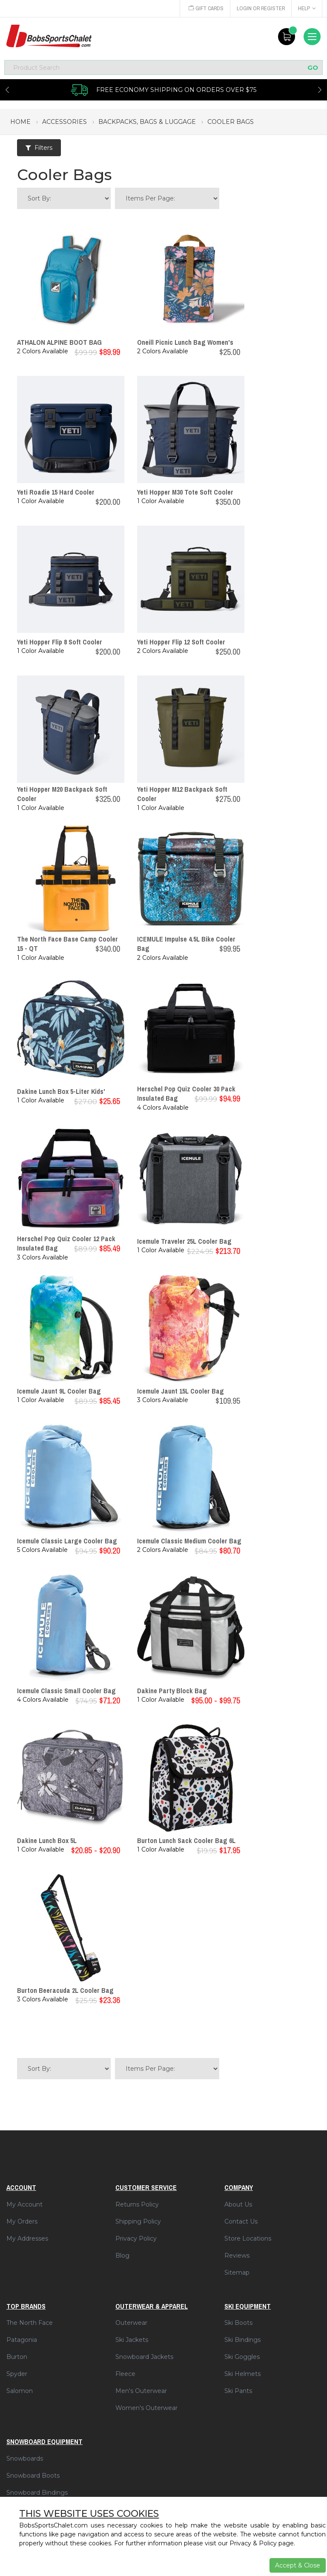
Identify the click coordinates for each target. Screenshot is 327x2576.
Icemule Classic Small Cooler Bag (66, 1690)
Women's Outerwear (146, 2408)
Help (307, 8)
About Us (238, 2204)
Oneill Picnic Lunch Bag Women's (185, 342)
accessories (64, 122)
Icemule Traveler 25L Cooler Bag (184, 1241)
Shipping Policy (138, 2221)
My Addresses (27, 2238)
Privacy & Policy (253, 2543)
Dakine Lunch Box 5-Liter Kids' (61, 1091)
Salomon (19, 2391)
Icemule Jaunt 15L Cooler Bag (180, 1391)
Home (20, 122)
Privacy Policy (136, 2238)
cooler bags (230, 122)
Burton (16, 2357)
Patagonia (21, 2340)
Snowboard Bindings (37, 2492)
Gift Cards (204, 8)
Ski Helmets (242, 2374)
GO (312, 67)
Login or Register (260, 8)
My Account (24, 2204)
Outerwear (131, 2323)
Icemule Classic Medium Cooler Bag (189, 1541)
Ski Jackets (131, 2340)
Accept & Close (297, 2565)
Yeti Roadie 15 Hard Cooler (56, 492)
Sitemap (237, 2272)
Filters (39, 148)
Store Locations (247, 2238)
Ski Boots (238, 2323)
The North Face (29, 2323)
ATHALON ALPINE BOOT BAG (59, 342)
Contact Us (241, 2221)
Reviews (237, 2255)
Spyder (16, 2374)
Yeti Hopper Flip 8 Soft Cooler (59, 642)
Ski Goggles (242, 2357)
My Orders (21, 2221)
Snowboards (24, 2458)
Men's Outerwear (141, 2391)
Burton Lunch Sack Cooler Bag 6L (186, 1840)
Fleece (125, 2374)
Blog (122, 2255)
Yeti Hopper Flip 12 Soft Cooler (181, 642)
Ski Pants (238, 2391)
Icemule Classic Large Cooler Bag (67, 1541)
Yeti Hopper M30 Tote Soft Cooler (185, 492)
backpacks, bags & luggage (147, 122)
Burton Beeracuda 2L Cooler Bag (65, 1990)
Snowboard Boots (33, 2475)
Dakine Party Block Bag (172, 1690)
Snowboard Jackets (144, 2357)
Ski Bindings (242, 2340)
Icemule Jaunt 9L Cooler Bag (59, 1391)
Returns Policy (137, 2204)
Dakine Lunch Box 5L (47, 1840)
